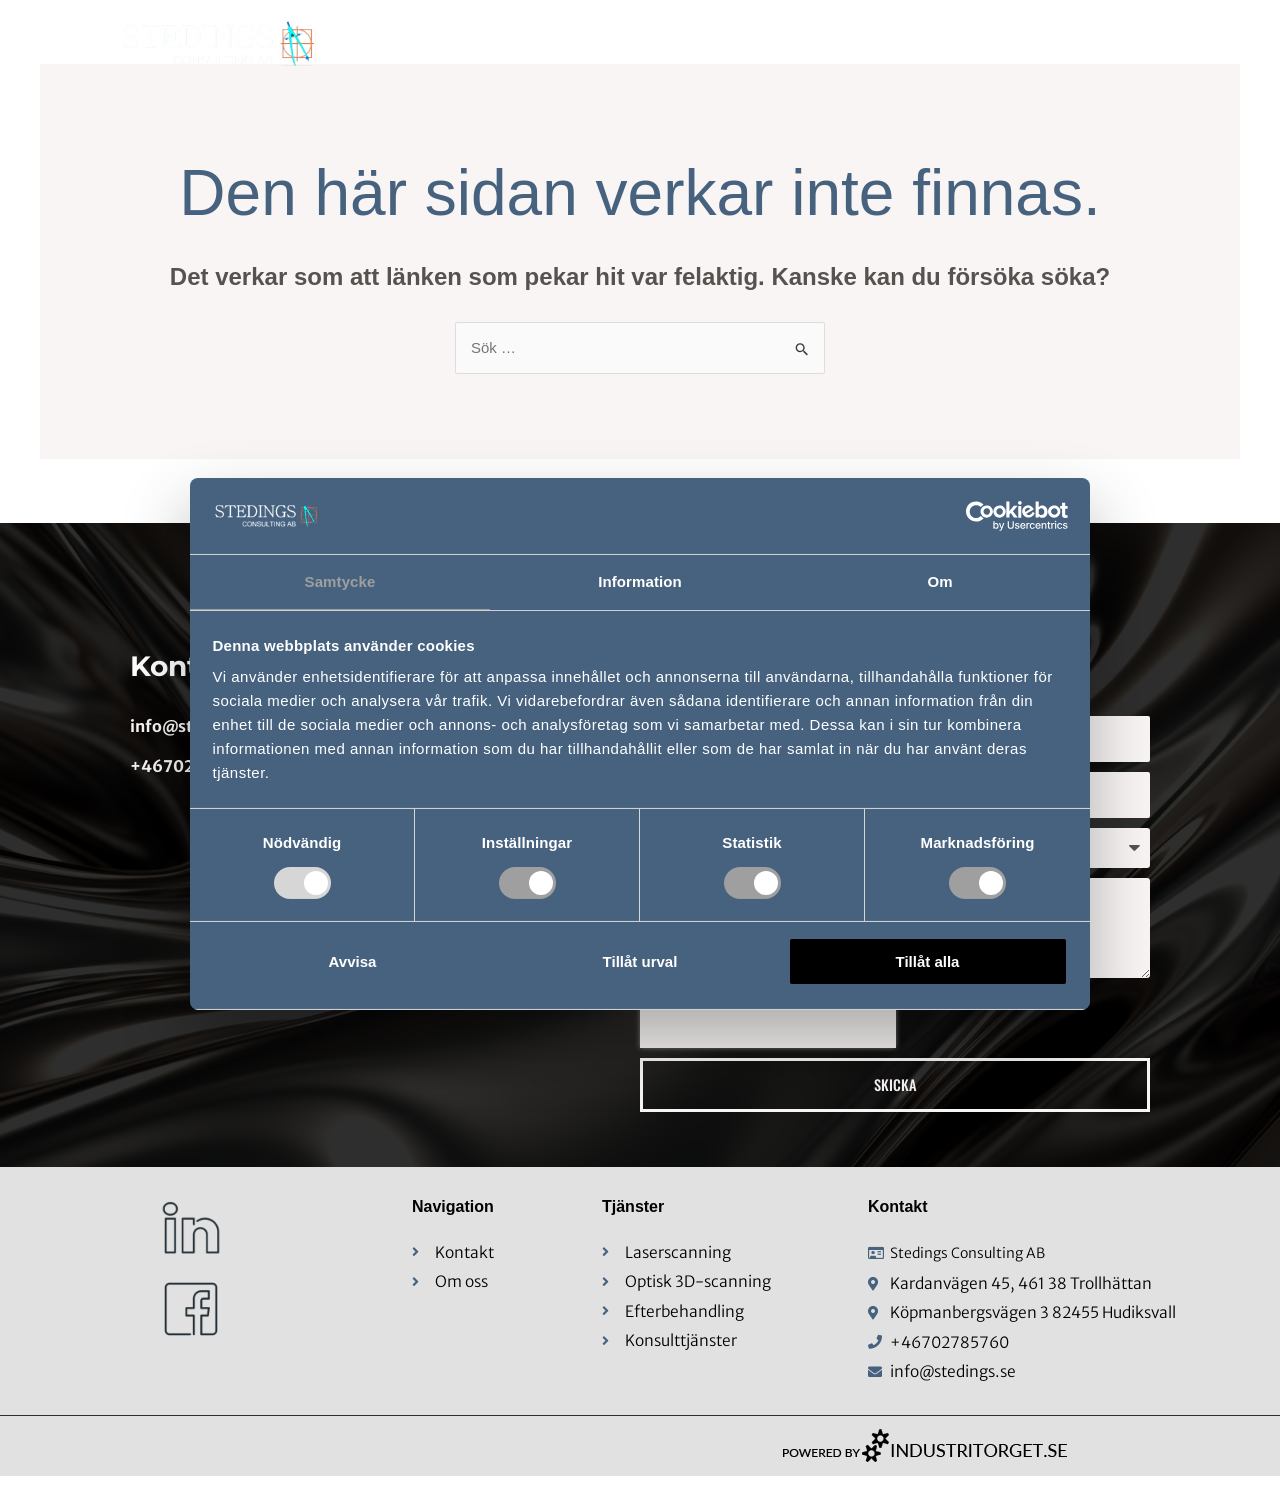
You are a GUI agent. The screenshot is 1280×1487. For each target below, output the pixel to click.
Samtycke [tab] (340, 580)
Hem (563, 45)
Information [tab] (640, 580)
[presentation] (768, 1020)
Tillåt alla (928, 962)
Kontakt (1216, 45)
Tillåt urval (640, 962)
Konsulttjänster (959, 45)
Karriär (1110, 45)
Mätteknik (789, 45)
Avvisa (353, 962)
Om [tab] (939, 580)
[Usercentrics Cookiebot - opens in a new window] (980, 515)
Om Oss (659, 45)
